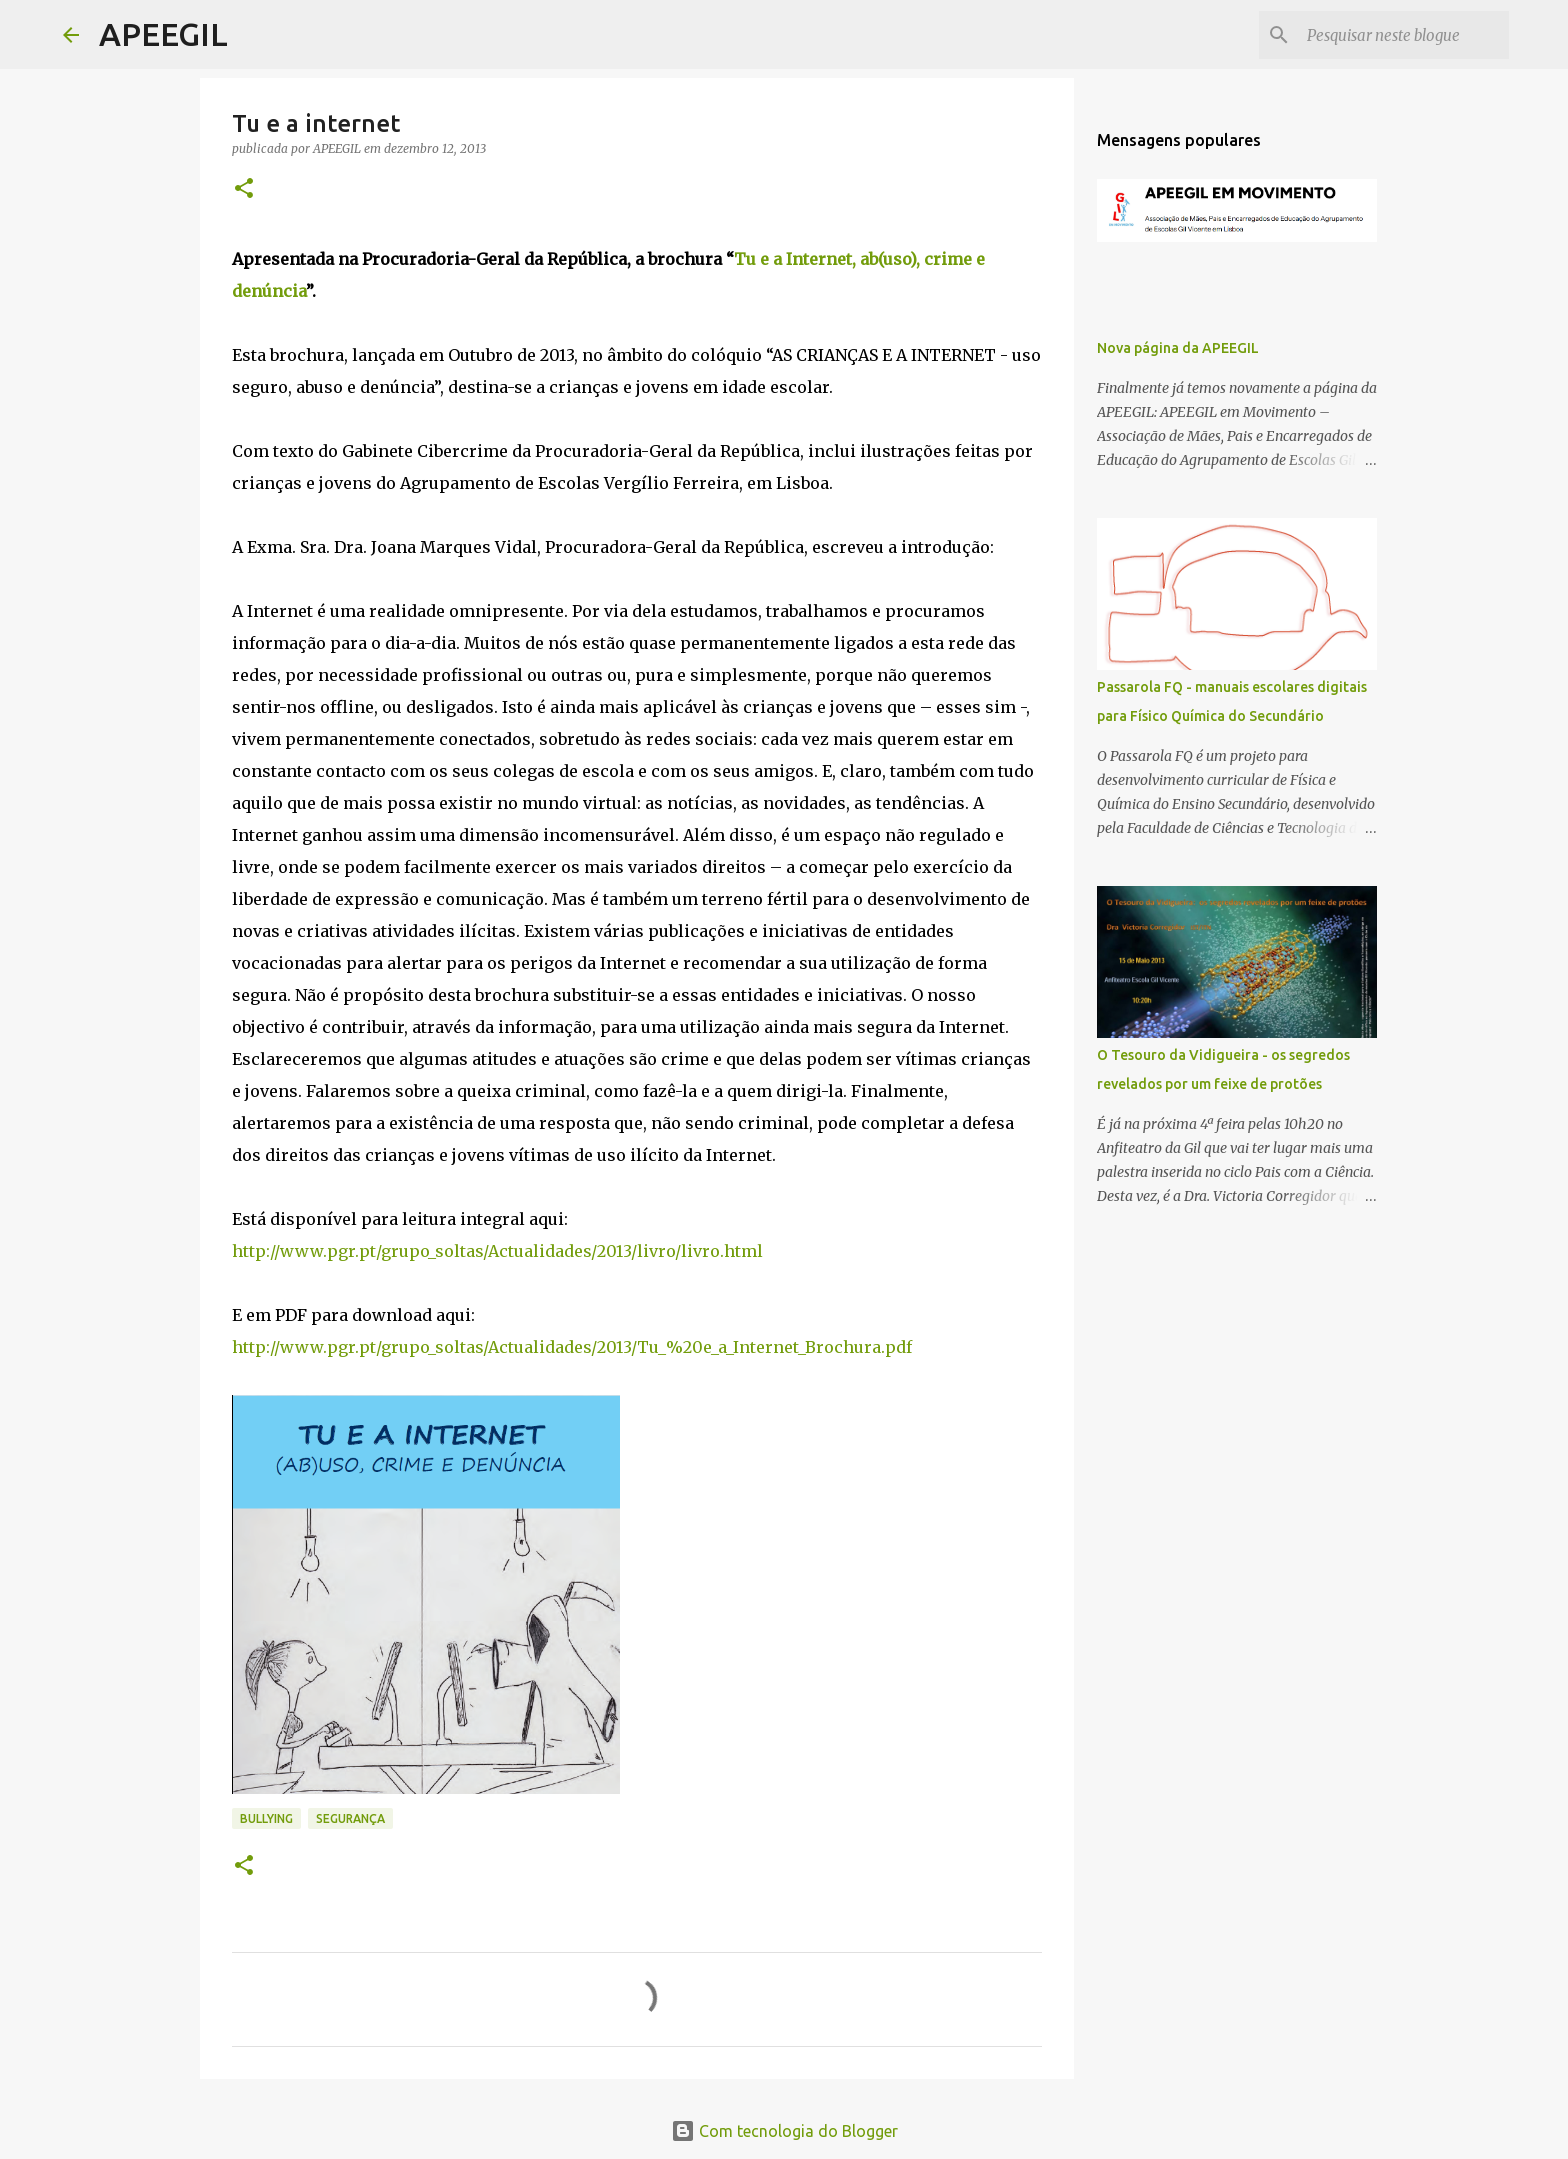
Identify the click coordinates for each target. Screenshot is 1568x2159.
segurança (350, 1818)
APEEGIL (163, 34)
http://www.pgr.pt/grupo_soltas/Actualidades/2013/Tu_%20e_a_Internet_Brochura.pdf (572, 1347)
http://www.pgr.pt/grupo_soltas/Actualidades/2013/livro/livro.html (497, 1251)
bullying (266, 1818)
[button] (244, 189)
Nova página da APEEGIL (1178, 348)
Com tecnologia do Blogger (784, 2131)
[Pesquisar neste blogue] (1404, 35)
